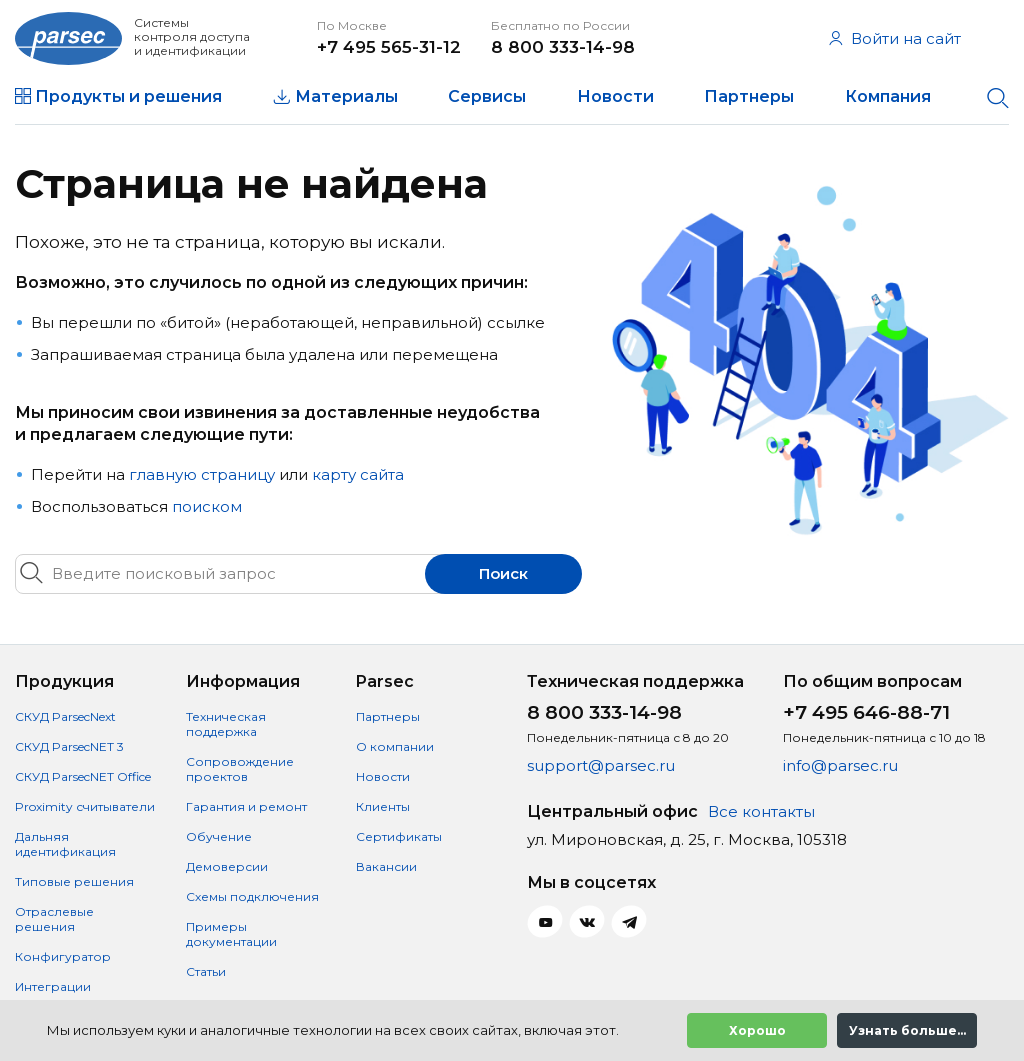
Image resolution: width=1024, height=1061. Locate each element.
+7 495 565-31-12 (389, 47)
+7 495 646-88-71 (866, 712)
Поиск (503, 573)
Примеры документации (231, 934)
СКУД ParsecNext (65, 716)
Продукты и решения (128, 96)
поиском (207, 506)
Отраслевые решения (54, 919)
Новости (615, 96)
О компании (395, 746)
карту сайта (358, 474)
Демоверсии (227, 866)
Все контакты (761, 811)
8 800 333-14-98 (563, 47)
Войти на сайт (895, 38)
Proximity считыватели (85, 806)
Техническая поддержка (226, 724)
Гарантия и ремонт (246, 806)
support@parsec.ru (601, 765)
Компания (888, 96)
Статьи (206, 971)
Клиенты (383, 806)
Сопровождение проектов (240, 769)
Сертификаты (399, 836)
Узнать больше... (907, 1030)
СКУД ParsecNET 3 (69, 746)
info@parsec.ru (840, 765)
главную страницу (202, 474)
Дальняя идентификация (65, 844)
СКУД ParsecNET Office (83, 776)
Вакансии (386, 866)
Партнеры (749, 96)
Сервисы (487, 96)
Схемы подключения (252, 896)
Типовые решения (74, 881)
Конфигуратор (63, 956)
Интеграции (53, 986)
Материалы (346, 96)
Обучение (219, 836)
